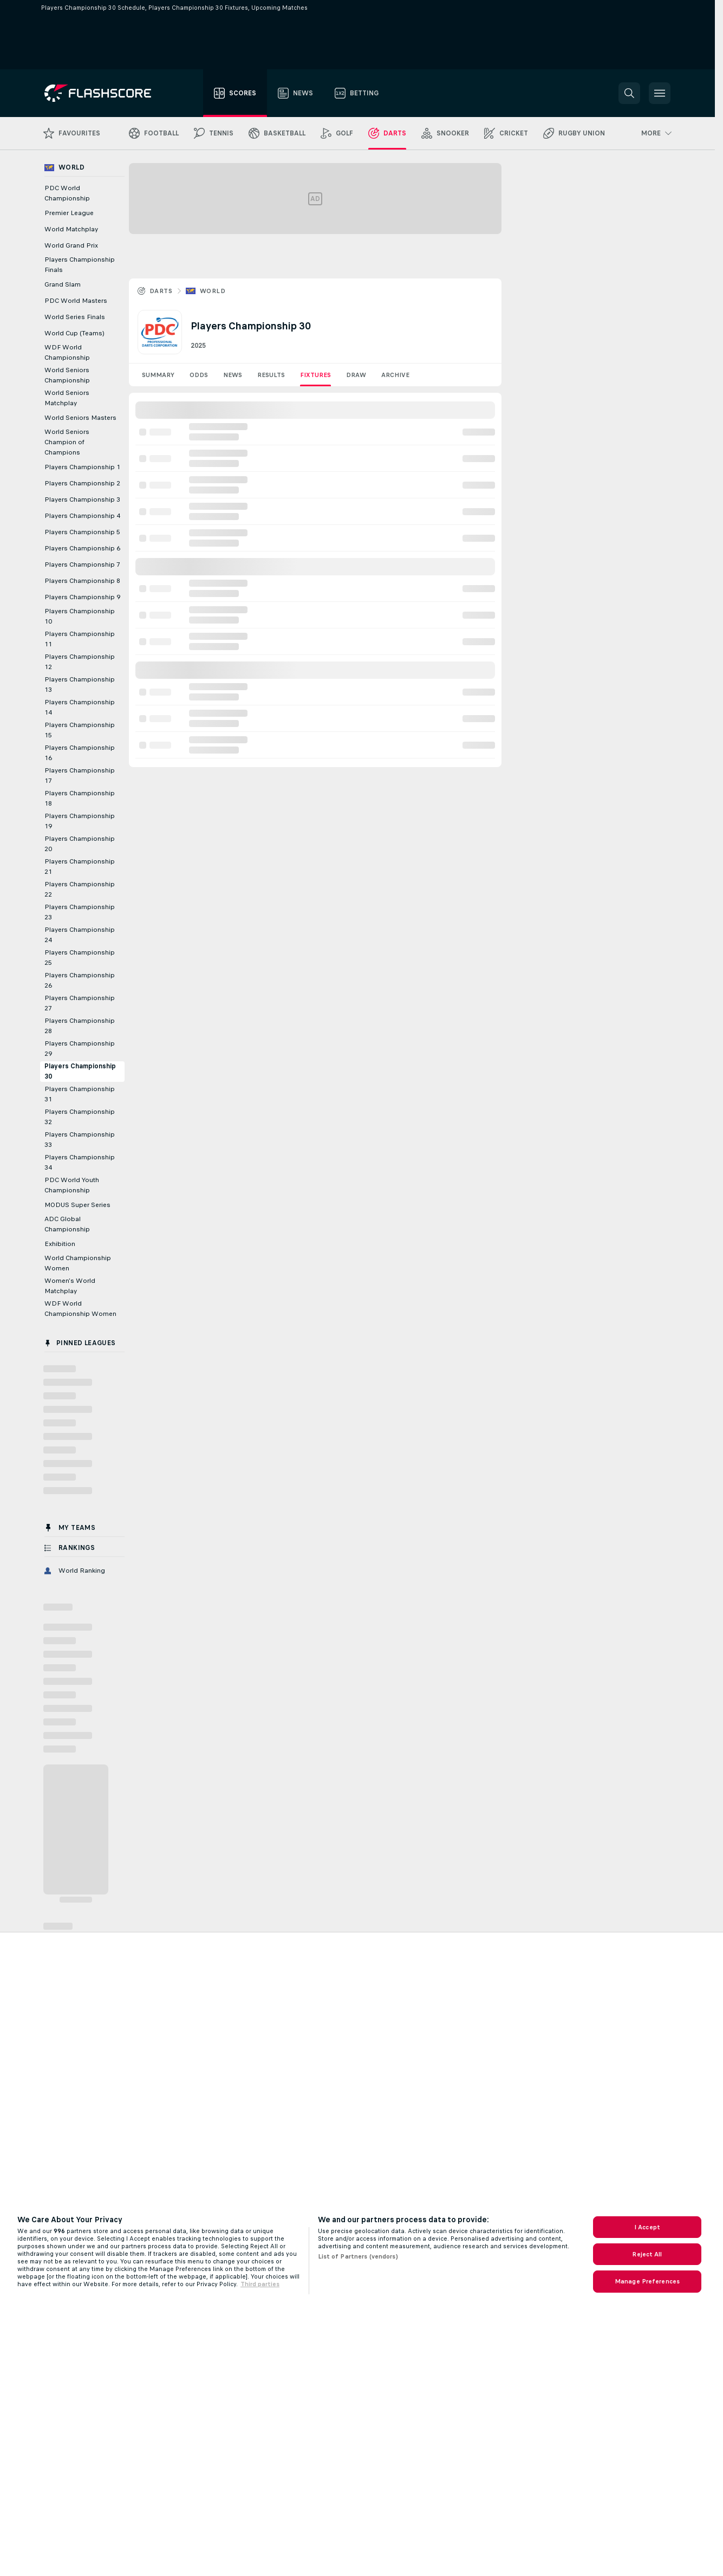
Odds (199, 375)
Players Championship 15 (79, 730)
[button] (629, 93)
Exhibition (59, 1244)
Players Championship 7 (82, 564)
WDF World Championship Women (80, 1308)
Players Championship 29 (79, 1048)
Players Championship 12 (79, 661)
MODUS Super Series (77, 1205)
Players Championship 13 (79, 684)
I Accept (647, 2227)
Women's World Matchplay (69, 1285)
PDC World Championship (67, 193)
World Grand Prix (71, 245)
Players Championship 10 (79, 616)
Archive (395, 375)
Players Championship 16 (79, 752)
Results (271, 375)
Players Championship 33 (79, 1139)
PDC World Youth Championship (71, 1185)
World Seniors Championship (67, 375)
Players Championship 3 (82, 499)
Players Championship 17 (79, 775)
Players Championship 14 (79, 707)
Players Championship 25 (79, 957)
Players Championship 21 (79, 866)
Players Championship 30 (80, 1071)
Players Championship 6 (82, 548)
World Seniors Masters (80, 417)
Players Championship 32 (79, 1116)
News (232, 375)
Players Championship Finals (79, 264)
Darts (160, 291)
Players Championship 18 (79, 798)
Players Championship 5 (82, 532)
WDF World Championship (67, 352)
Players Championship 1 (82, 467)
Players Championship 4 (82, 515)
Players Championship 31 (79, 1094)
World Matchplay (71, 229)
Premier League (69, 213)
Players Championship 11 (79, 639)
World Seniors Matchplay (66, 397)
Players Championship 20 (79, 843)
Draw (356, 375)
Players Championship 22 (79, 889)
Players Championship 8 (82, 580)
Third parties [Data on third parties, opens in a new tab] (259, 2284)
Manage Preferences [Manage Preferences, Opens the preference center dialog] (647, 2281)
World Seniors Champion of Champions (66, 442)
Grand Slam (62, 284)
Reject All (647, 2254)
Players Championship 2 (82, 483)
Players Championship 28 (79, 1025)
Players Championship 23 (79, 912)
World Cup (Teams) (74, 333)
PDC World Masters (75, 300)
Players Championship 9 (82, 597)
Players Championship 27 (79, 1003)
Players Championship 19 (79, 821)
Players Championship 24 (79, 934)
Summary (158, 375)
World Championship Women (77, 1263)
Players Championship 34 (79, 1162)
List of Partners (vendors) (358, 2256)
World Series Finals (74, 317)
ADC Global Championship (67, 1224)
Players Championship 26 (79, 980)
